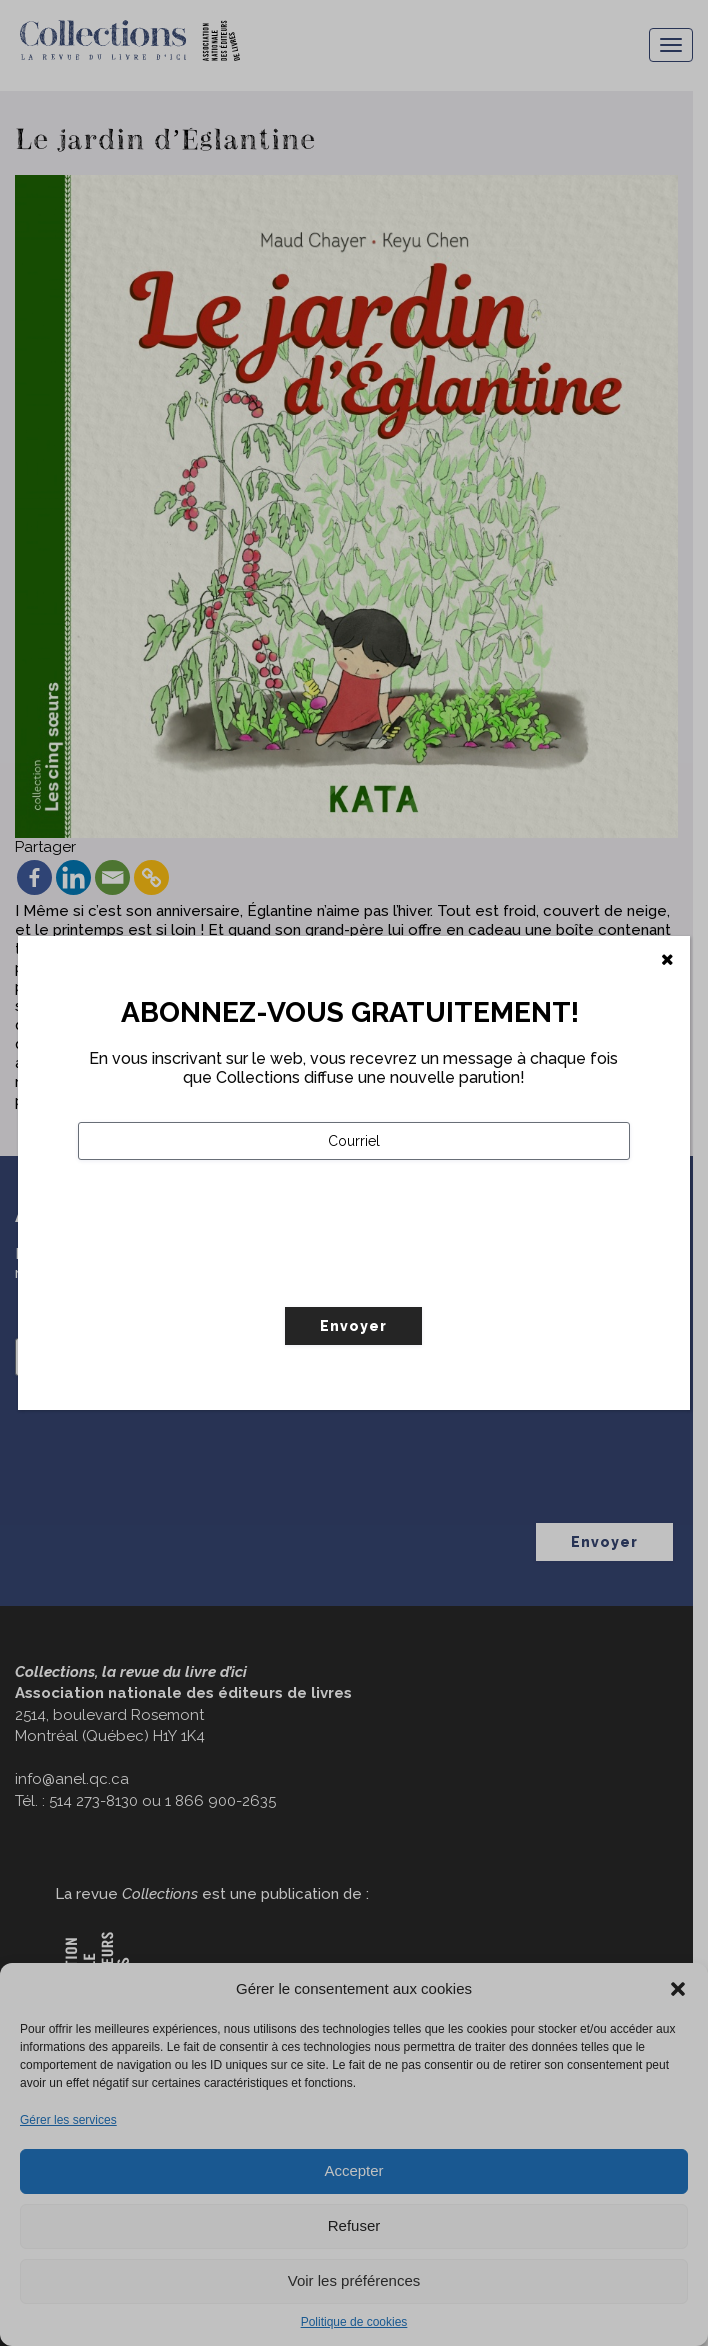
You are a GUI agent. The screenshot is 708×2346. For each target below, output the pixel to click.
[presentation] (230, 1275)
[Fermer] (667, 960)
